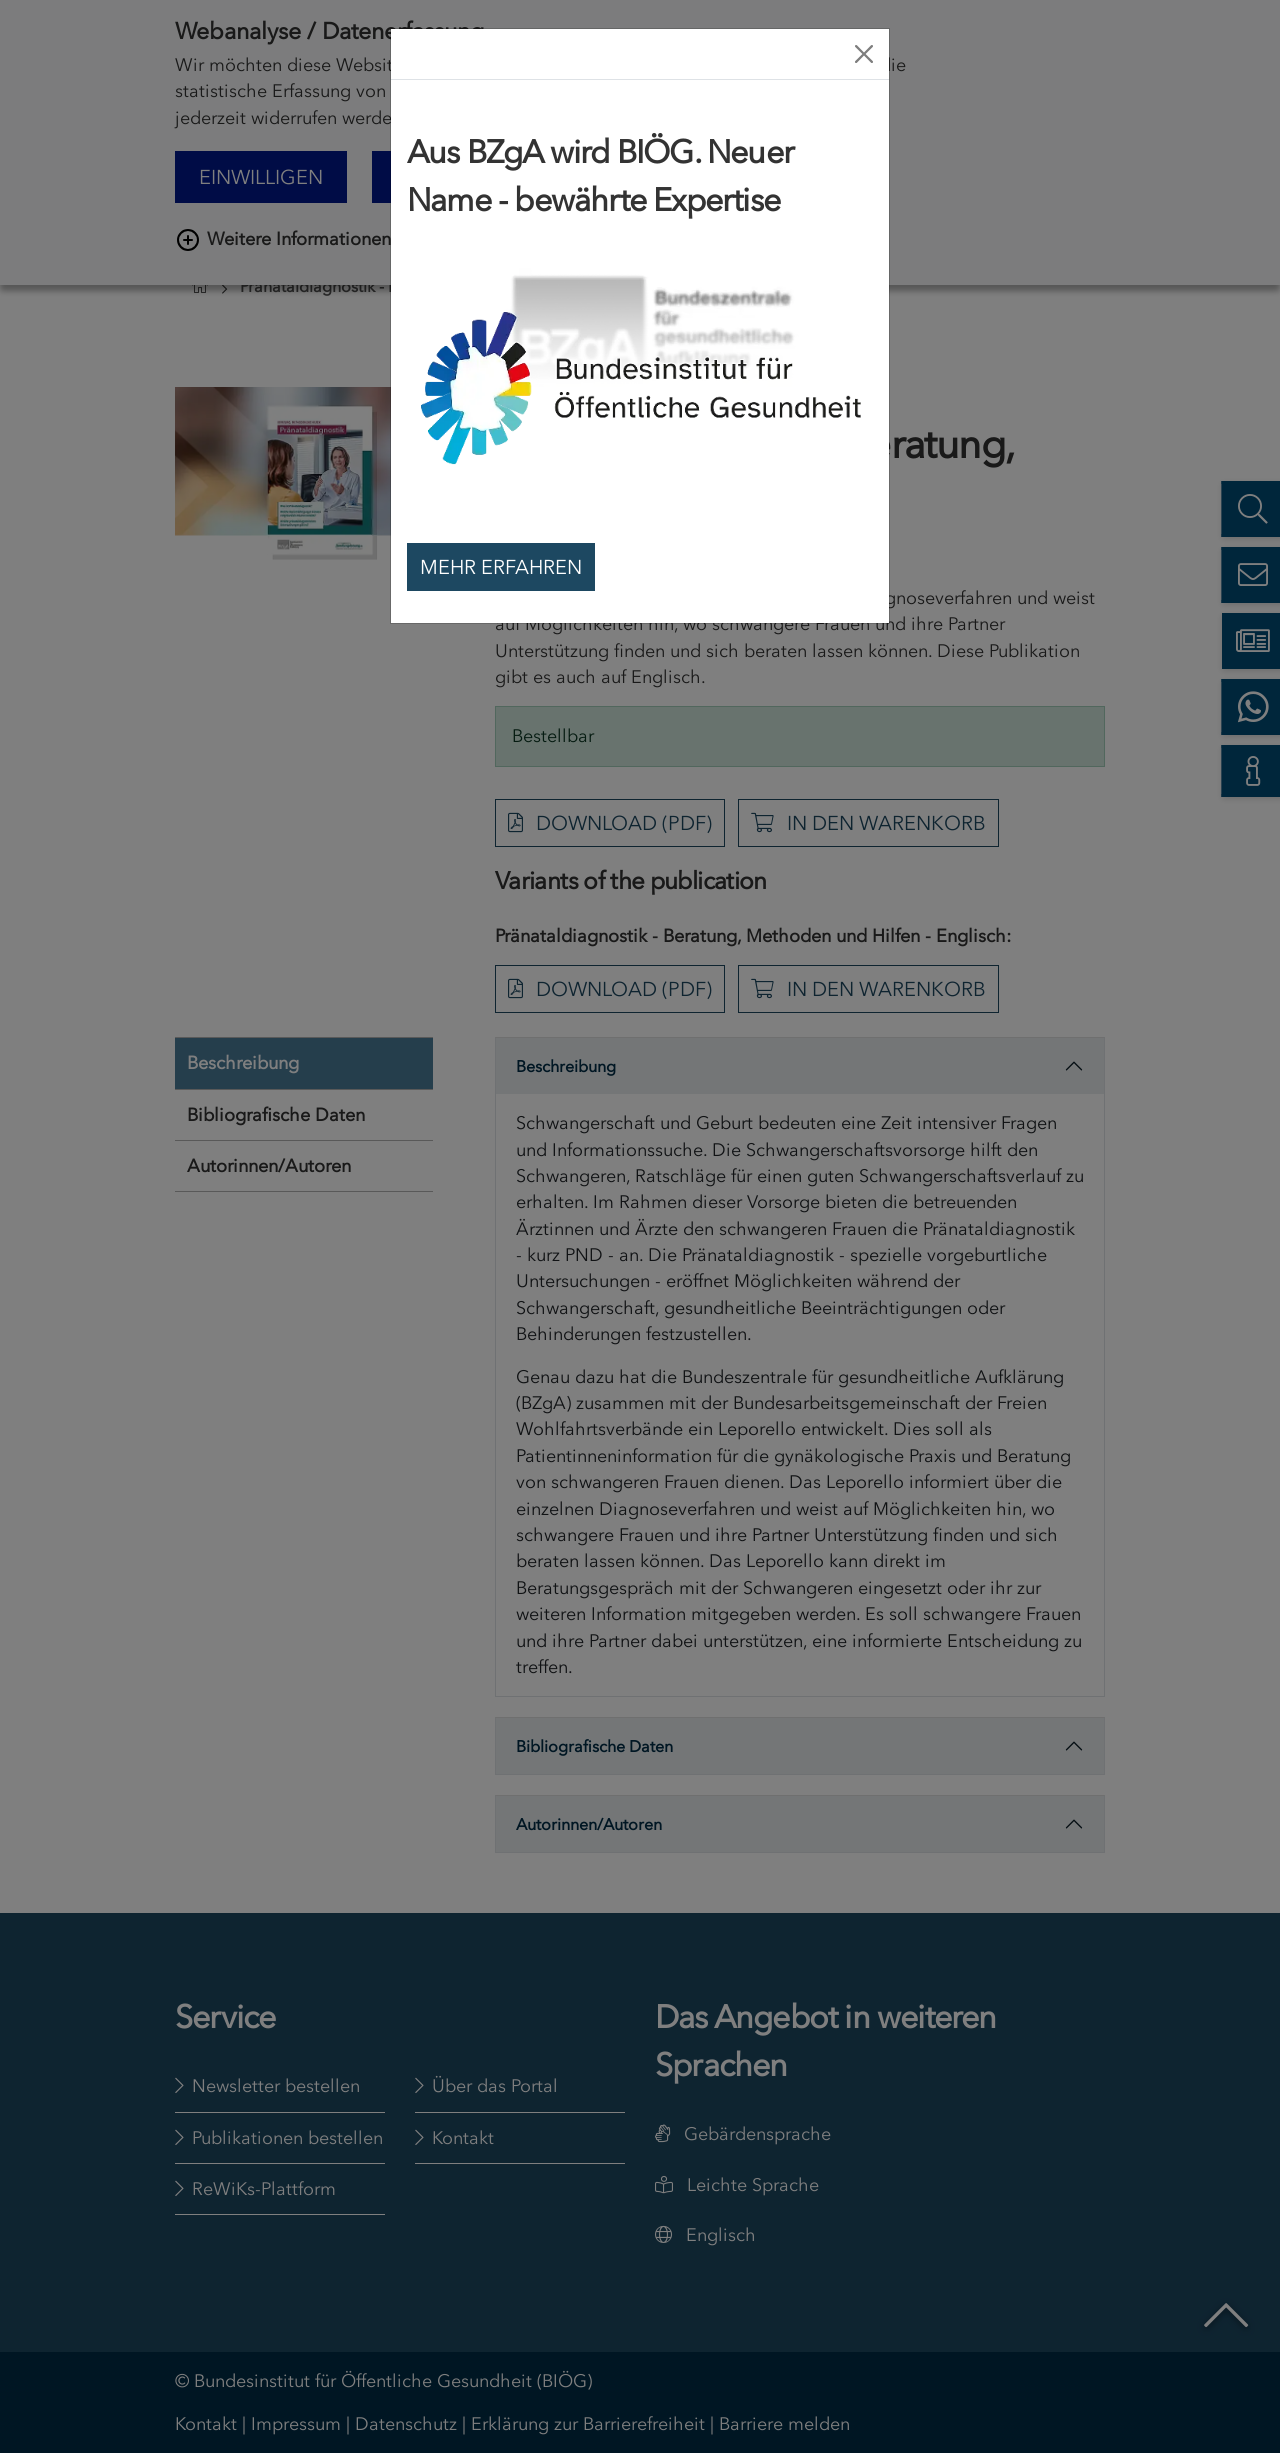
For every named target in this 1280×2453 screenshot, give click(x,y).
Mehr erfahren (501, 567)
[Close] (864, 54)
